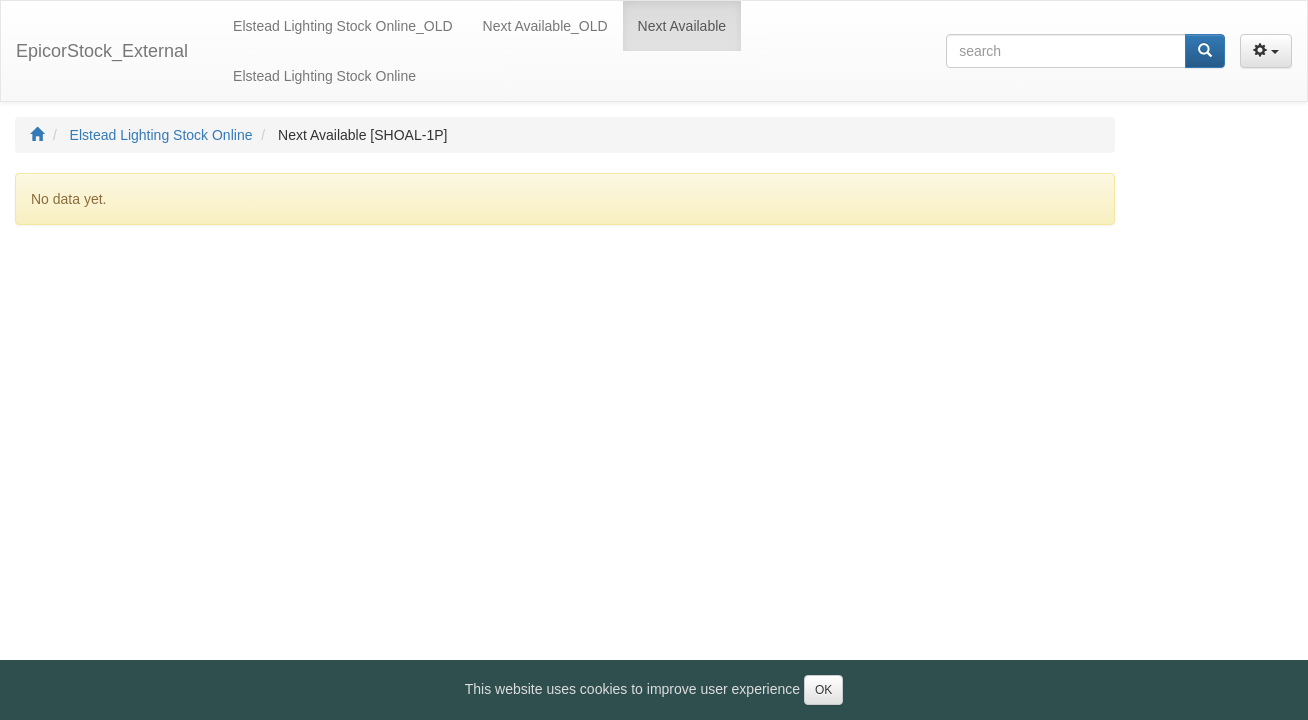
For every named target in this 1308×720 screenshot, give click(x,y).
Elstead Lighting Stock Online (161, 135)
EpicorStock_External (102, 51)
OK (823, 690)
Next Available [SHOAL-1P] (362, 135)
